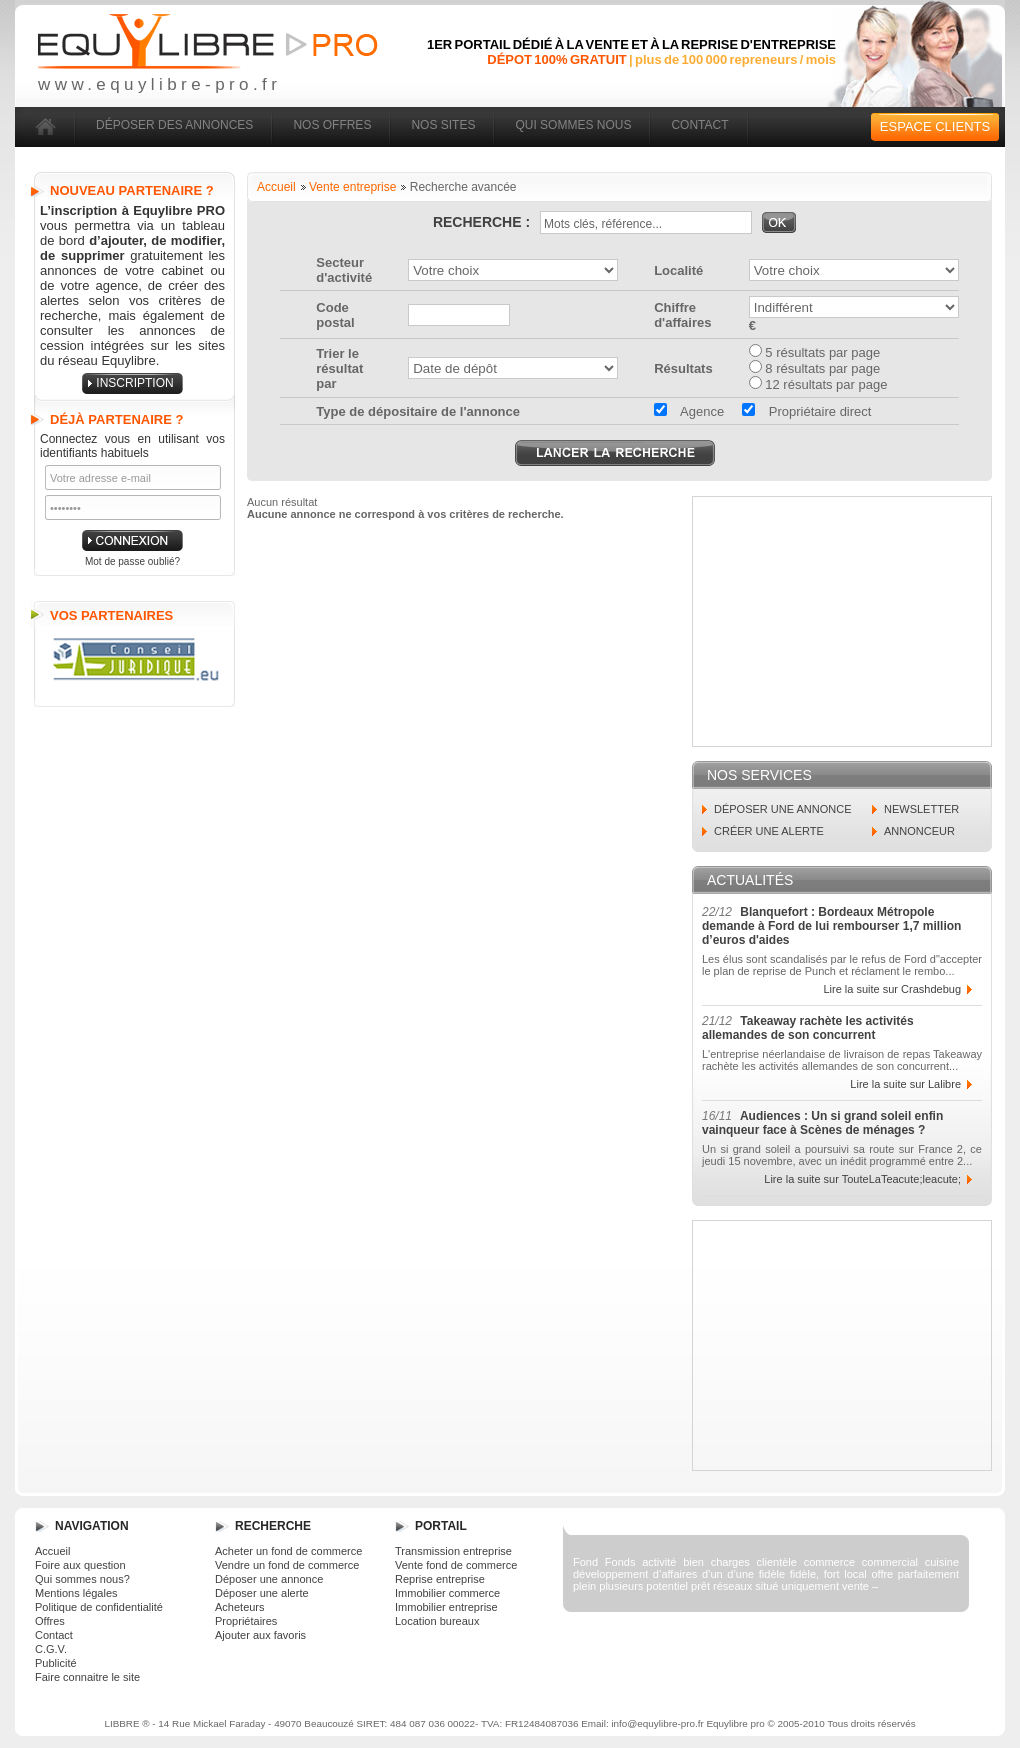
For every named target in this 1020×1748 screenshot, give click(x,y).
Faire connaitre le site (87, 1677)
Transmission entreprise (453, 1551)
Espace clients (935, 126)
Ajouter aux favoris (260, 1635)
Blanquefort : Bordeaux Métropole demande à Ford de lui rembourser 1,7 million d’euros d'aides (831, 926)
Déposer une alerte (262, 1593)
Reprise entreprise (440, 1579)
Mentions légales (76, 1593)
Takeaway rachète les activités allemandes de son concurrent (808, 1028)
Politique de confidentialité (99, 1607)
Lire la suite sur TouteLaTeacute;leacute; (862, 1179)
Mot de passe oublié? (132, 561)
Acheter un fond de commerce (288, 1551)
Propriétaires (246, 1621)
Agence (689, 411)
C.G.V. (51, 1649)
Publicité (56, 1663)
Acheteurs (240, 1607)
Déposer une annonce (269, 1579)
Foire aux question (80, 1565)
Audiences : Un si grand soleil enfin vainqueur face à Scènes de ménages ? (822, 1123)
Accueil (276, 187)
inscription (134, 383)
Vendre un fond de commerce (287, 1565)
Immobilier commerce (447, 1593)
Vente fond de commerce (456, 1565)
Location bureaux (437, 1621)
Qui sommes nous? (82, 1579)
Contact (54, 1635)
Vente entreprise (352, 187)
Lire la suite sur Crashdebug (892, 989)
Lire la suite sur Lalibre (905, 1084)
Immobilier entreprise (446, 1607)
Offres (50, 1621)
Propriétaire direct (806, 411)
